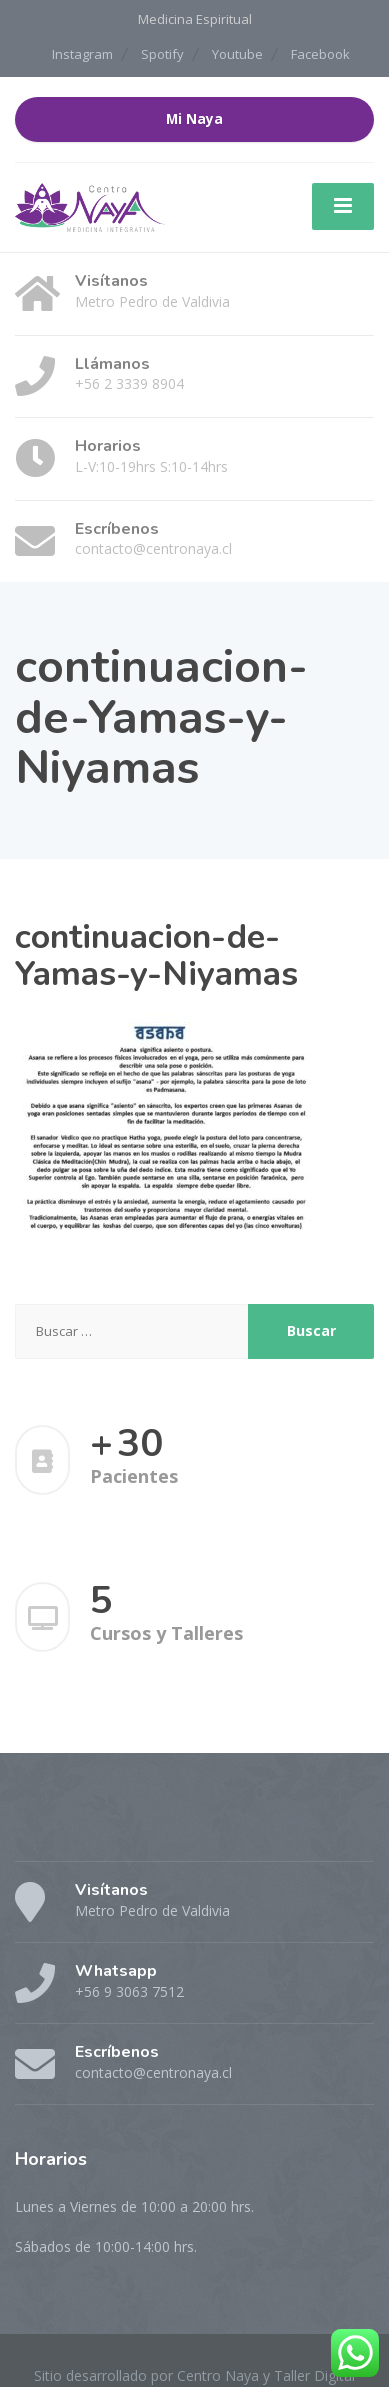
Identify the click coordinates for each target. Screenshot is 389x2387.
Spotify (162, 54)
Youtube (237, 54)
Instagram (82, 54)
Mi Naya (194, 119)
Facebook (320, 54)
